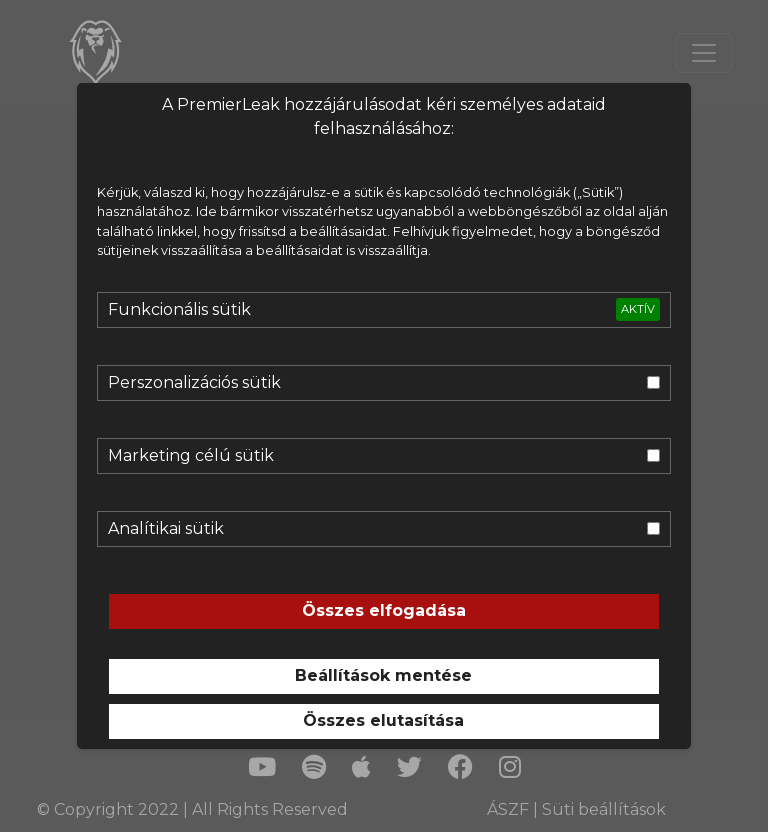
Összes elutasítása (383, 720)
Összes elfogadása (384, 610)
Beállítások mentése (383, 675)
